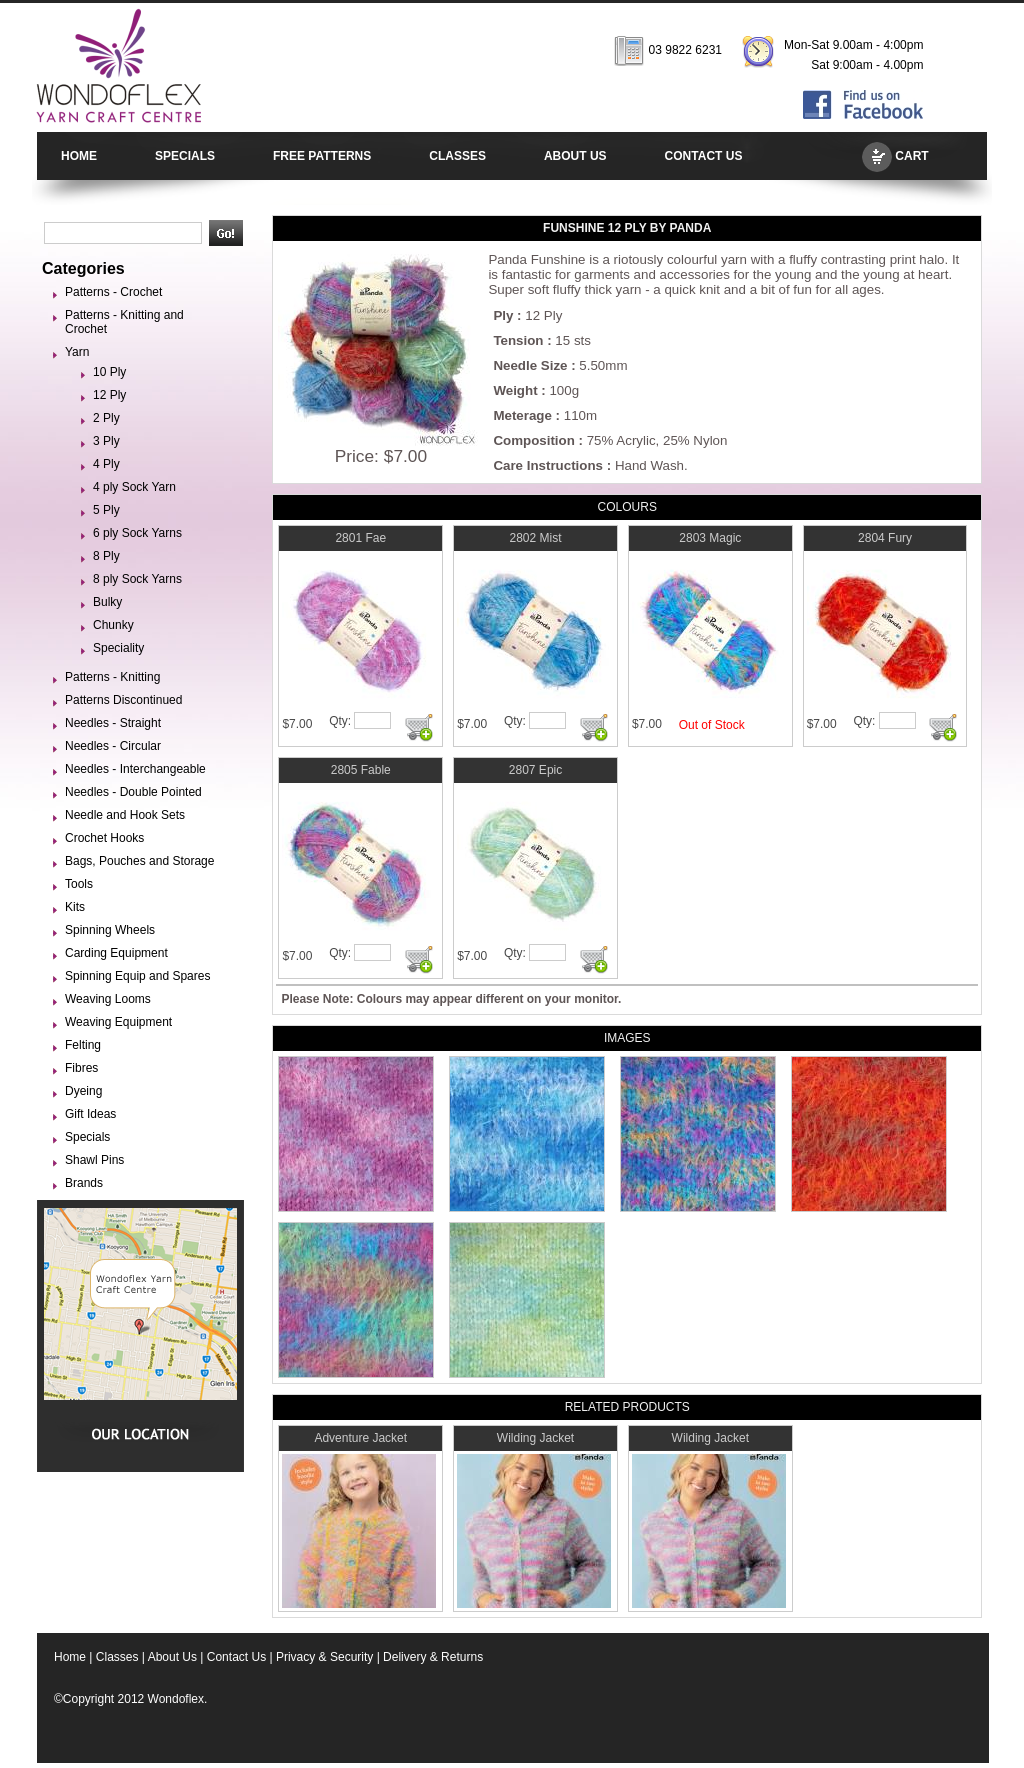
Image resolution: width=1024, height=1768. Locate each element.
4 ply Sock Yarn (134, 487)
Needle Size (530, 365)
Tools (79, 884)
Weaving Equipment (118, 1022)
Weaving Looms (108, 999)
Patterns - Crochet (113, 292)
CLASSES (457, 156)
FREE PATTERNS (322, 156)
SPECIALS (185, 156)
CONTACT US (704, 156)
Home (70, 1657)
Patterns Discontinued (123, 700)
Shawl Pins (94, 1160)
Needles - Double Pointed (133, 792)
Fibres (81, 1068)
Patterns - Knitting (112, 677)
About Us (172, 1657)
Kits (75, 907)
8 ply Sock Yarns (137, 579)
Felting (83, 1045)
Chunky (113, 625)
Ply (503, 315)
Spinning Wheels (110, 930)
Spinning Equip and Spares (137, 976)
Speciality (118, 648)
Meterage (522, 415)
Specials (87, 1137)
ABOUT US (575, 156)
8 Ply (106, 556)
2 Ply (106, 418)
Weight (515, 390)
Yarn (77, 352)
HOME (79, 156)
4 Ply (106, 464)
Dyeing (83, 1091)
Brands (84, 1183)
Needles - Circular (113, 746)
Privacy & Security (324, 1657)
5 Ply (106, 510)
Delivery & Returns (433, 1657)
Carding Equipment (116, 953)
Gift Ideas (90, 1114)
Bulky (107, 602)
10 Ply (109, 372)
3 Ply (106, 441)
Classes (117, 1657)
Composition (533, 440)
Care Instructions (548, 465)
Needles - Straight (113, 723)
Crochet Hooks (104, 838)
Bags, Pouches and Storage (139, 861)
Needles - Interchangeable (135, 769)
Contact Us (236, 1657)
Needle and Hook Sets (125, 815)
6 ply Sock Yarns (137, 533)
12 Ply (109, 395)
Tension (518, 340)
